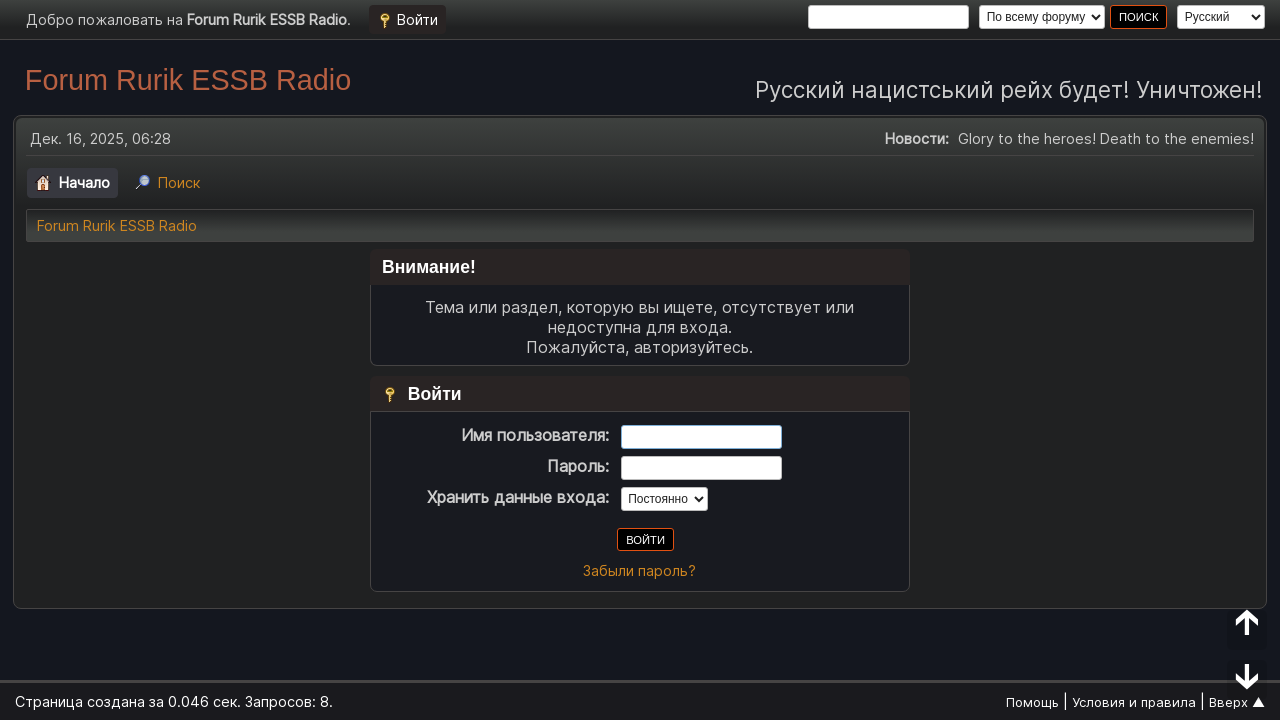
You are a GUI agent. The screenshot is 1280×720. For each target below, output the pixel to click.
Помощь (1032, 702)
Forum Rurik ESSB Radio (188, 80)
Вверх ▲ (1237, 702)
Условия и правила (1134, 702)
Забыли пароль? (639, 570)
